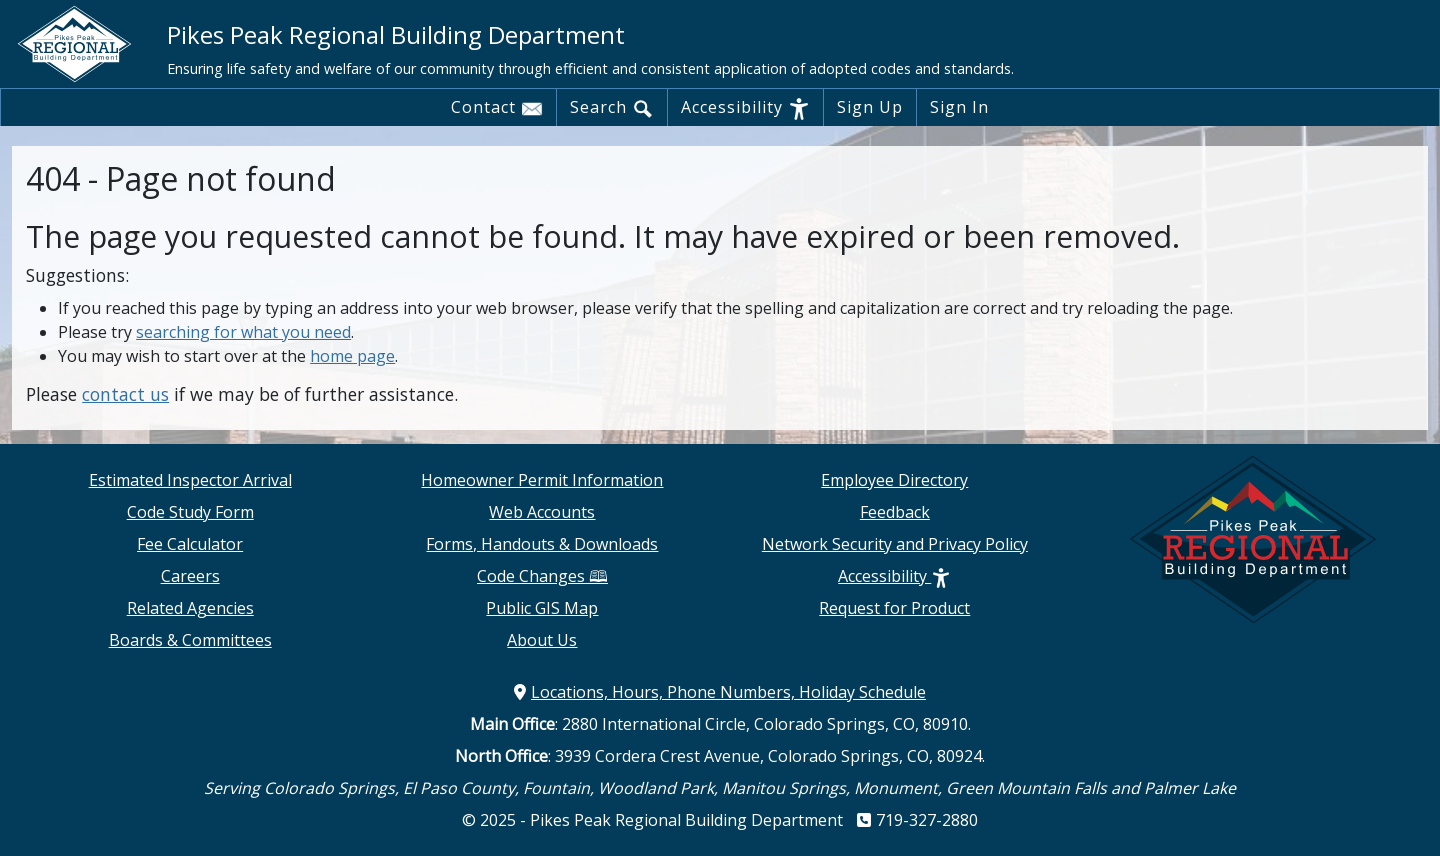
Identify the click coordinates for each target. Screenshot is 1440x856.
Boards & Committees (190, 640)
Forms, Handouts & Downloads (542, 544)
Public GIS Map (542, 608)
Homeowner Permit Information (542, 480)
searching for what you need (243, 332)
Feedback (895, 512)
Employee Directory (894, 480)
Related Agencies (190, 608)
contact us (125, 394)
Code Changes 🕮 (542, 576)
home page (352, 356)
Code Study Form (190, 512)
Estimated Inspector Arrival (190, 480)
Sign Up (870, 107)
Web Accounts (542, 512)
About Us (542, 640)
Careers (190, 576)
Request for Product (894, 608)
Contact (497, 108)
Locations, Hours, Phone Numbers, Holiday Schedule (720, 692)
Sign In (959, 107)
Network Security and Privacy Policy (895, 544)
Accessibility (745, 108)
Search (612, 108)
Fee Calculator (190, 544)
